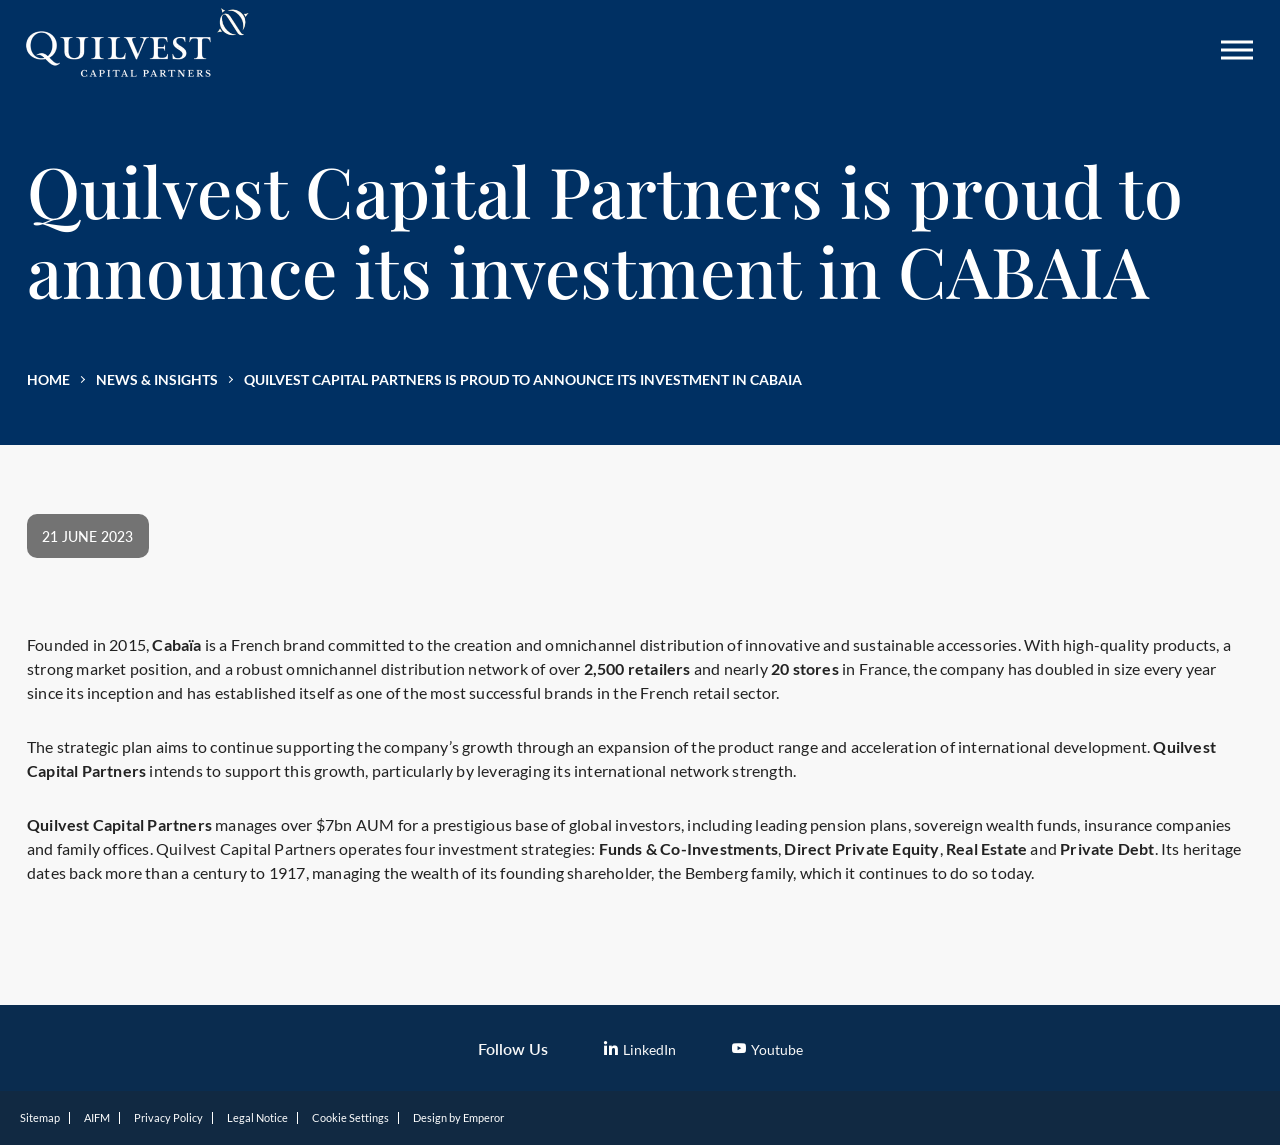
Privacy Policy (168, 1117)
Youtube (767, 1049)
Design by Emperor (458, 1117)
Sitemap (40, 1117)
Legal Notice (257, 1117)
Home (48, 379)
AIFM (97, 1117)
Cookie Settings (350, 1117)
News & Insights (157, 379)
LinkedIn (640, 1049)
